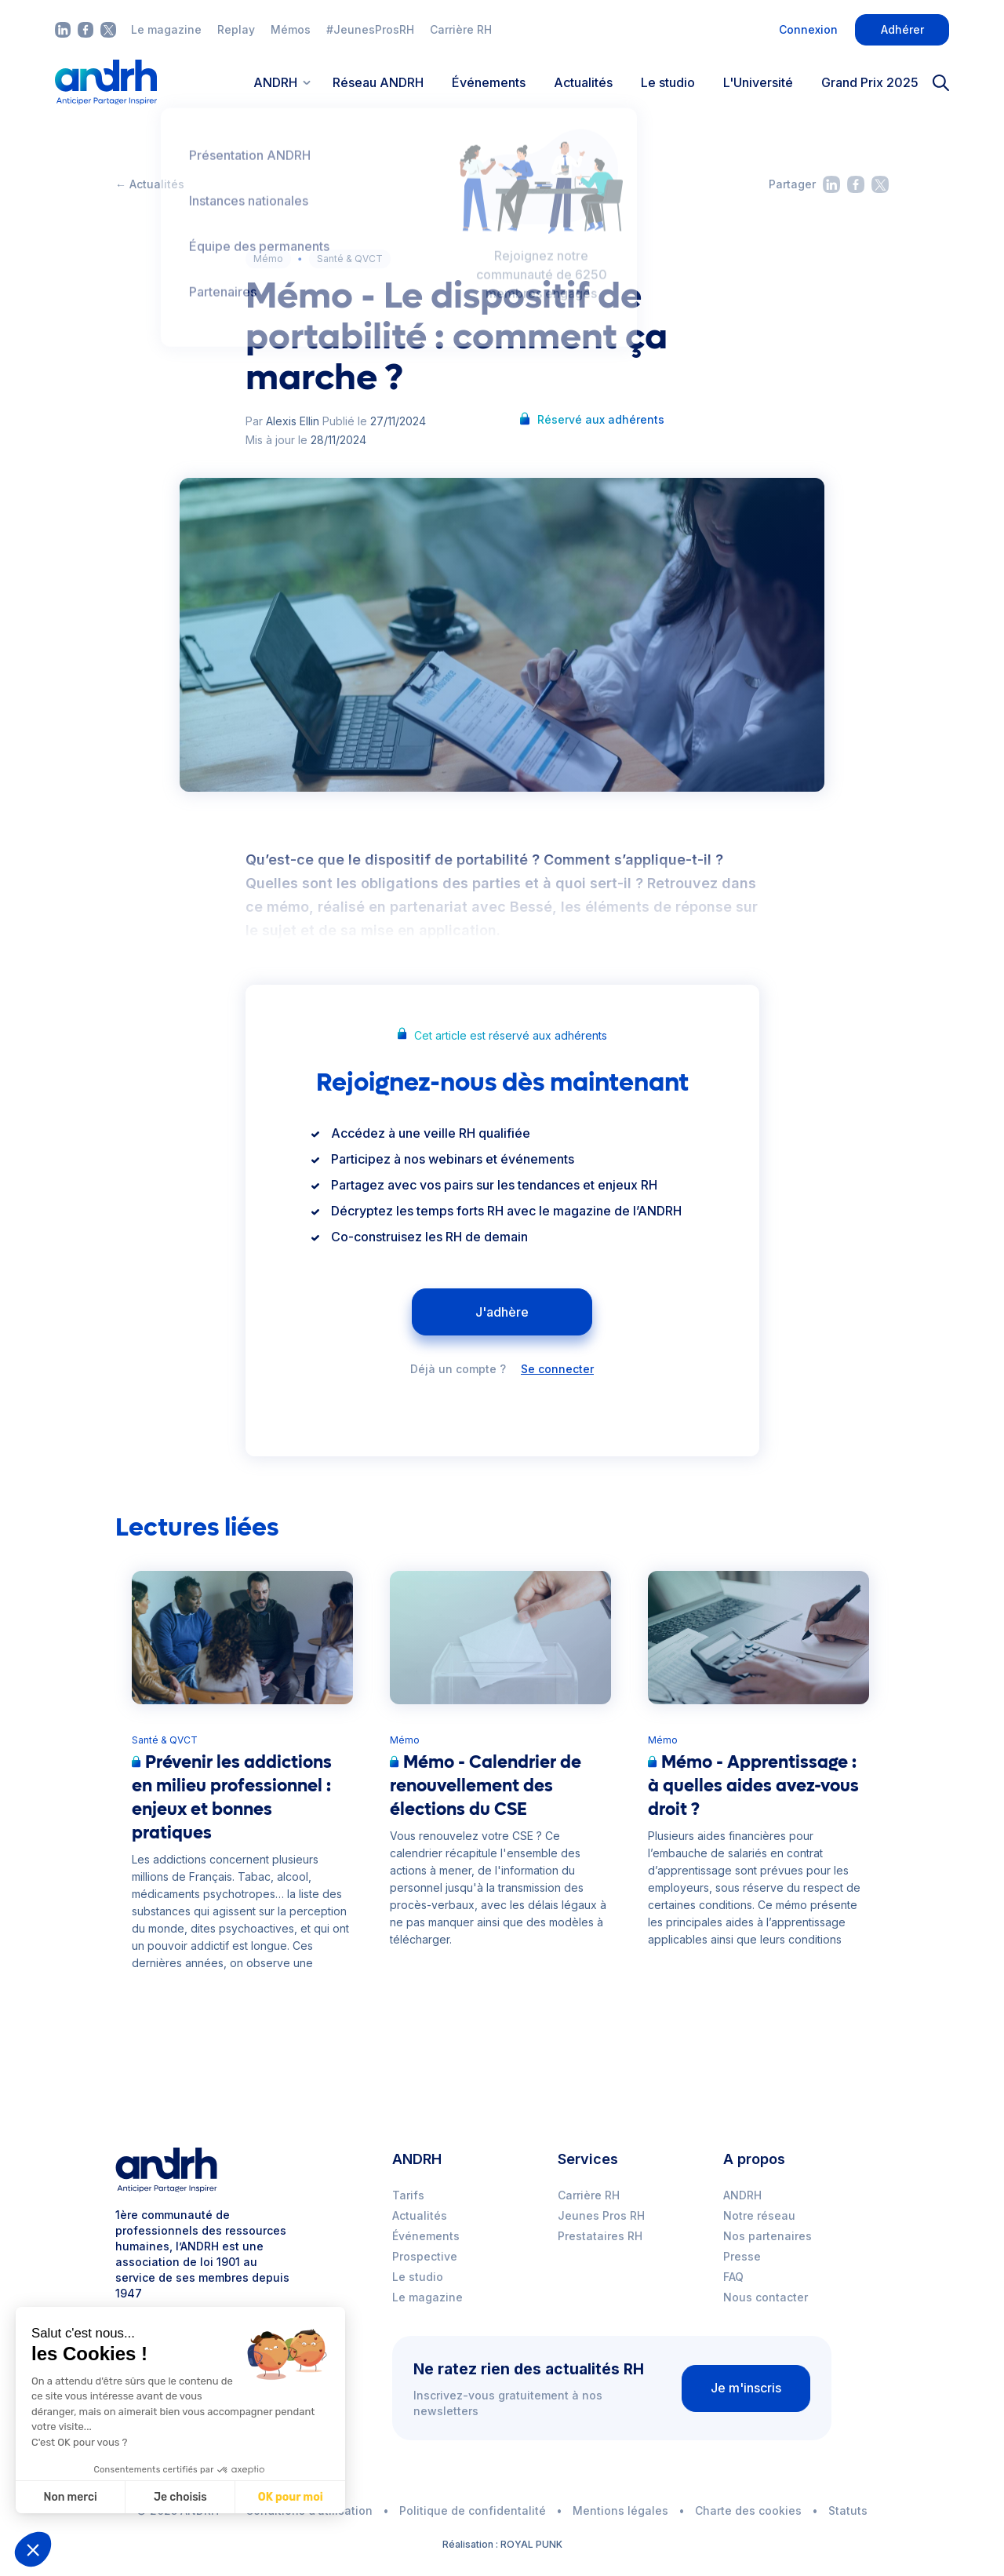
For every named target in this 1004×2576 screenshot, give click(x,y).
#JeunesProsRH (370, 29)
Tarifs (408, 2195)
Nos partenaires (767, 2236)
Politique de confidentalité (472, 2510)
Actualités (583, 82)
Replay (236, 29)
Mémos (291, 29)
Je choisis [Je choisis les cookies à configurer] (83, 2497)
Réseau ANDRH (378, 82)
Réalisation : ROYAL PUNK (502, 2544)
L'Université (758, 82)
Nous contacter (765, 2297)
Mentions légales (620, 2510)
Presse (742, 2256)
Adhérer (902, 29)
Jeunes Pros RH (601, 2215)
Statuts (848, 2510)
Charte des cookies (748, 2510)
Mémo (268, 258)
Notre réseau (759, 2215)
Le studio (668, 82)
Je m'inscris (746, 2388)
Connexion (808, 29)
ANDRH (742, 2195)
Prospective (424, 2256)
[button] (33, 2549)
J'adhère (502, 1312)
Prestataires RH (600, 2236)
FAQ (733, 2276)
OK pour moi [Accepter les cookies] (192, 2497)
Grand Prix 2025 (870, 82)
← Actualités (149, 184)
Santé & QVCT (350, 258)
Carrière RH (461, 29)
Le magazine (166, 29)
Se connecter (557, 1369)
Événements (489, 82)
